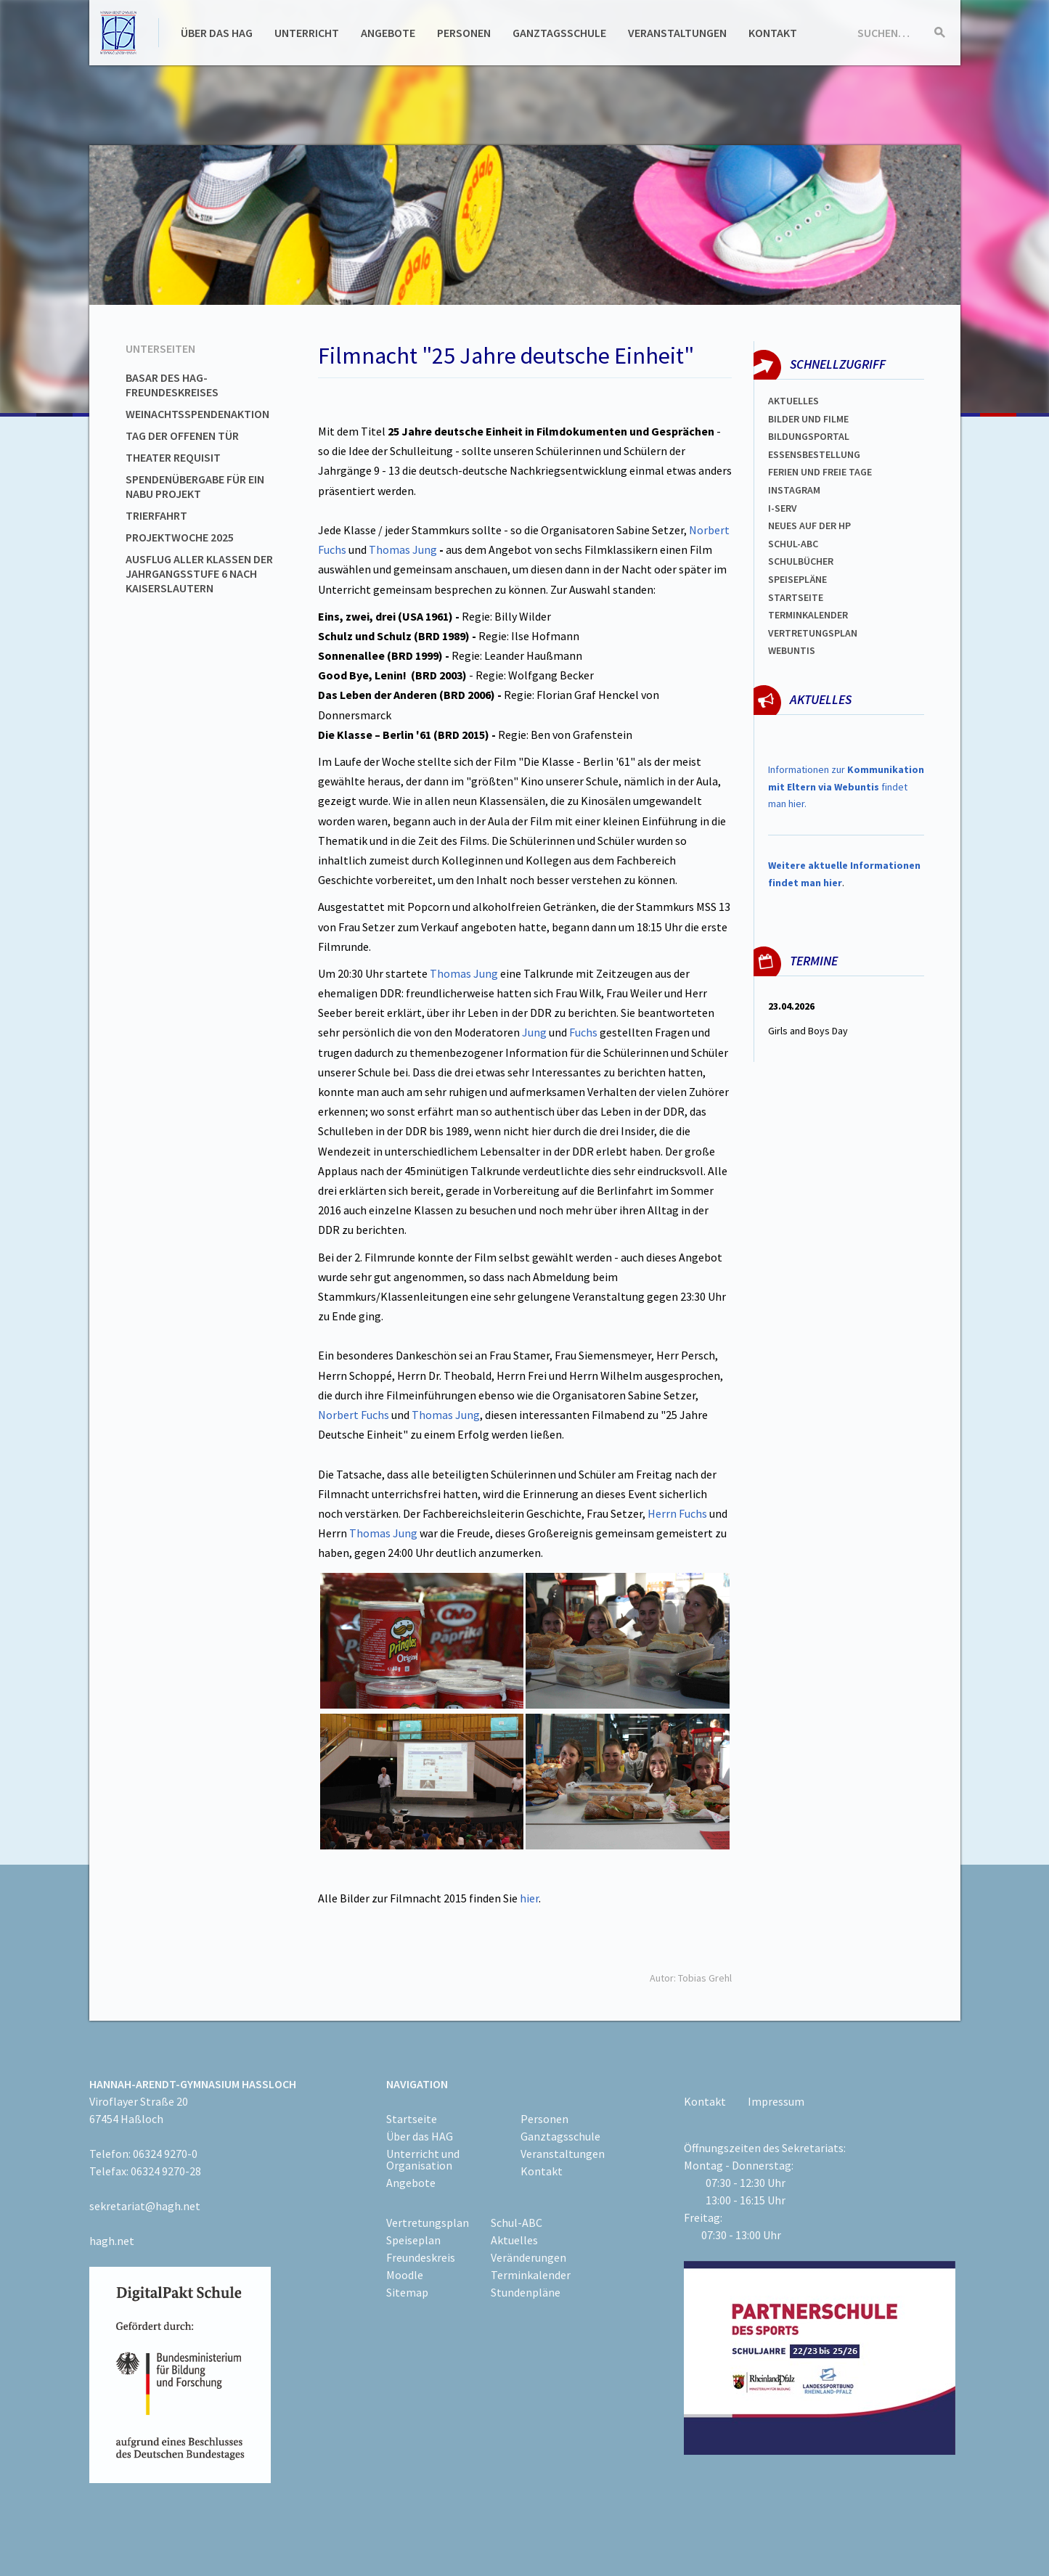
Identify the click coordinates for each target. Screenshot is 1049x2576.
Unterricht (306, 32)
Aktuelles (793, 400)
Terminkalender (808, 614)
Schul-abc (793, 543)
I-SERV (782, 508)
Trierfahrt (156, 515)
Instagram (794, 489)
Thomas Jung (403, 549)
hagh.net (111, 2240)
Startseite (795, 597)
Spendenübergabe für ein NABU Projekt (195, 486)
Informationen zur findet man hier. (846, 787)
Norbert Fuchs (353, 1414)
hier (529, 1898)
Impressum (776, 2101)
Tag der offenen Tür (182, 435)
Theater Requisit (173, 457)
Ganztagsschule (559, 32)
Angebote (388, 32)
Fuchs (583, 1032)
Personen (464, 32)
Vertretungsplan (812, 632)
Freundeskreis (420, 2257)
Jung (534, 1032)
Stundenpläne (525, 2292)
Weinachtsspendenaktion (197, 413)
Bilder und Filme (808, 418)
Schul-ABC (516, 2222)
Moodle (404, 2275)
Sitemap (407, 2292)
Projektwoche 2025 (180, 537)
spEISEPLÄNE (797, 579)
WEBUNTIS (791, 650)
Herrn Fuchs (677, 1513)
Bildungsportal (808, 436)
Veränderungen (528, 2257)
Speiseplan (413, 2240)
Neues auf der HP (809, 525)
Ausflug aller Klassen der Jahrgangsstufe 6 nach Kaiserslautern (199, 573)
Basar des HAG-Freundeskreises (172, 384)
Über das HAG (217, 32)
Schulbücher (800, 561)
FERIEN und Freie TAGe (820, 471)
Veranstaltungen (677, 32)
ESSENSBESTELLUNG (814, 454)
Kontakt (772, 32)
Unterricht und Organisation (423, 2159)
